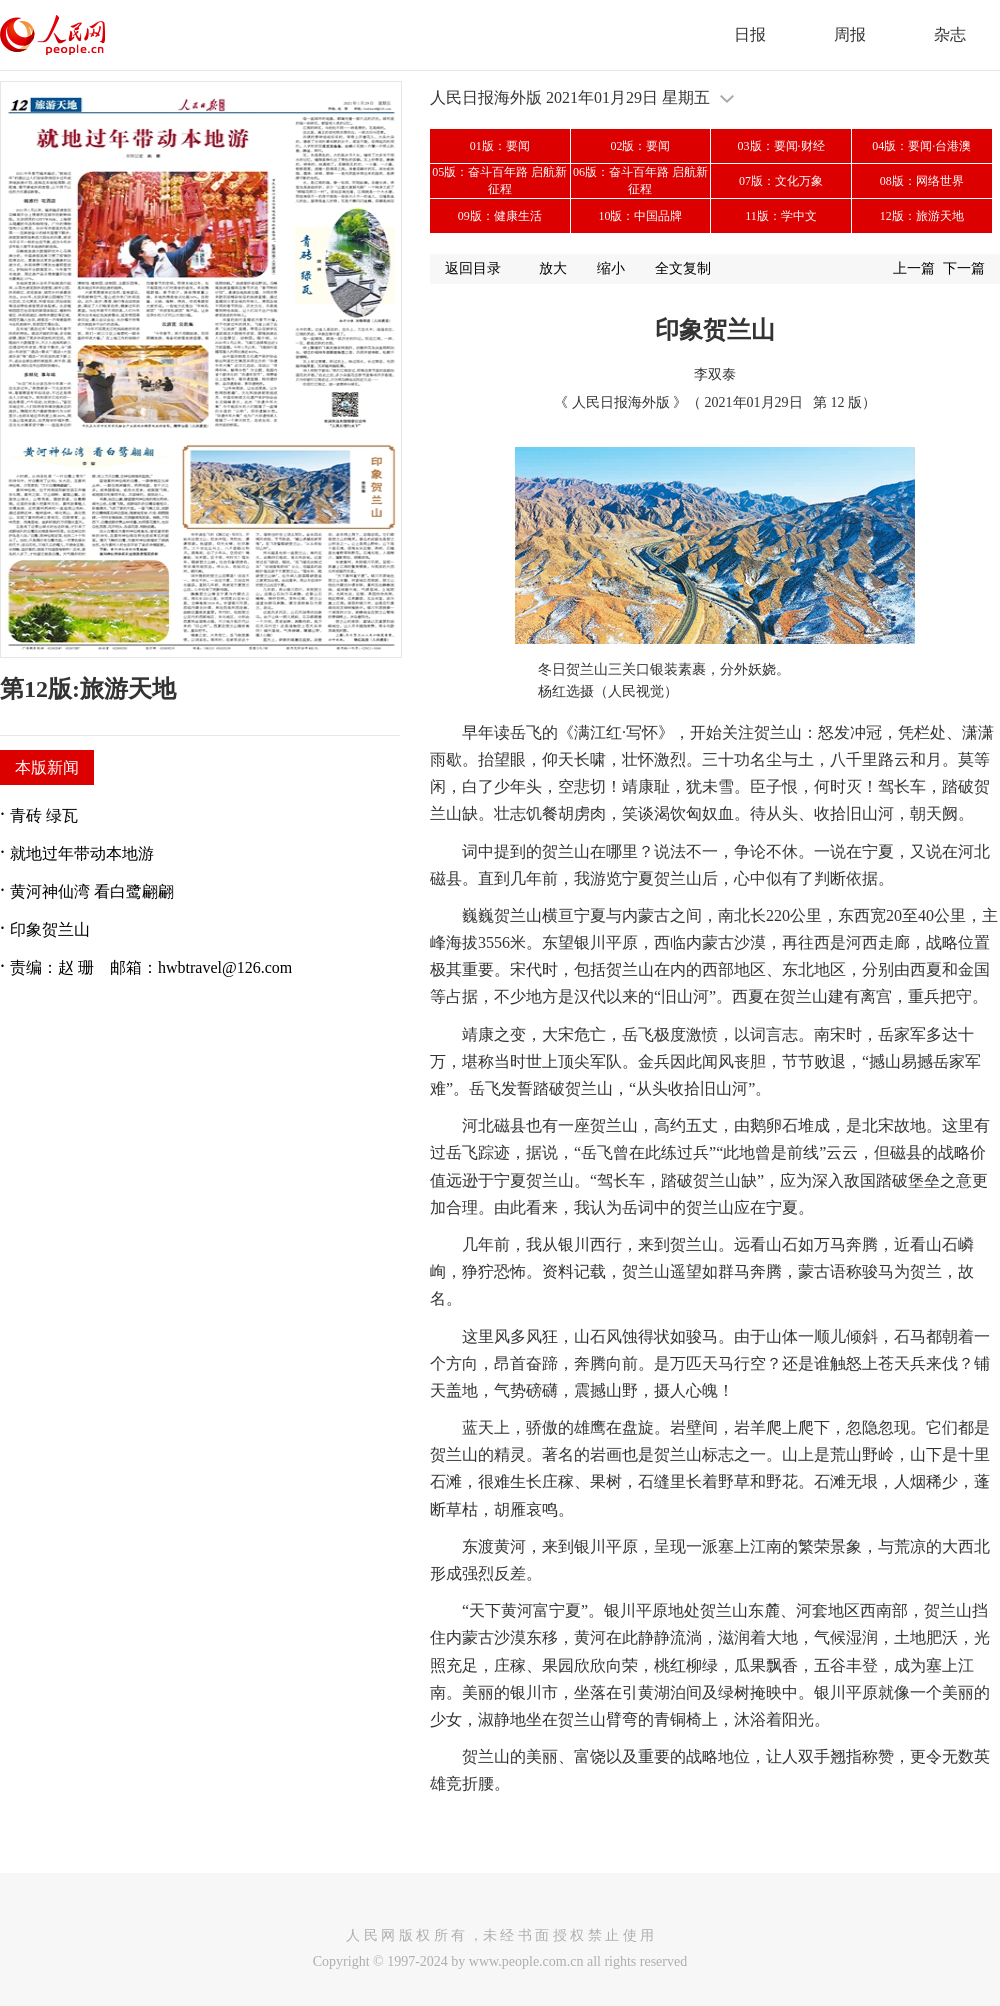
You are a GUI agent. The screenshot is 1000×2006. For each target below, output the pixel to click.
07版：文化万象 (781, 181)
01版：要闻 (500, 146)
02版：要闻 (640, 146)
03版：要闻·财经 (781, 146)
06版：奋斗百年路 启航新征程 (640, 180)
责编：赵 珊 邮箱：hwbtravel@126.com (151, 967)
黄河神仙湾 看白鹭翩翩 (92, 891)
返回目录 (473, 268)
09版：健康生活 (500, 216)
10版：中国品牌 (640, 216)
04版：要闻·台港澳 (921, 146)
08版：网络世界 (922, 181)
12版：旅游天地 (922, 216)
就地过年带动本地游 (82, 853)
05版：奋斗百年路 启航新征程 (499, 180)
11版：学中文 (781, 216)
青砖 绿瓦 (44, 815)
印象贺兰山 (50, 929)
